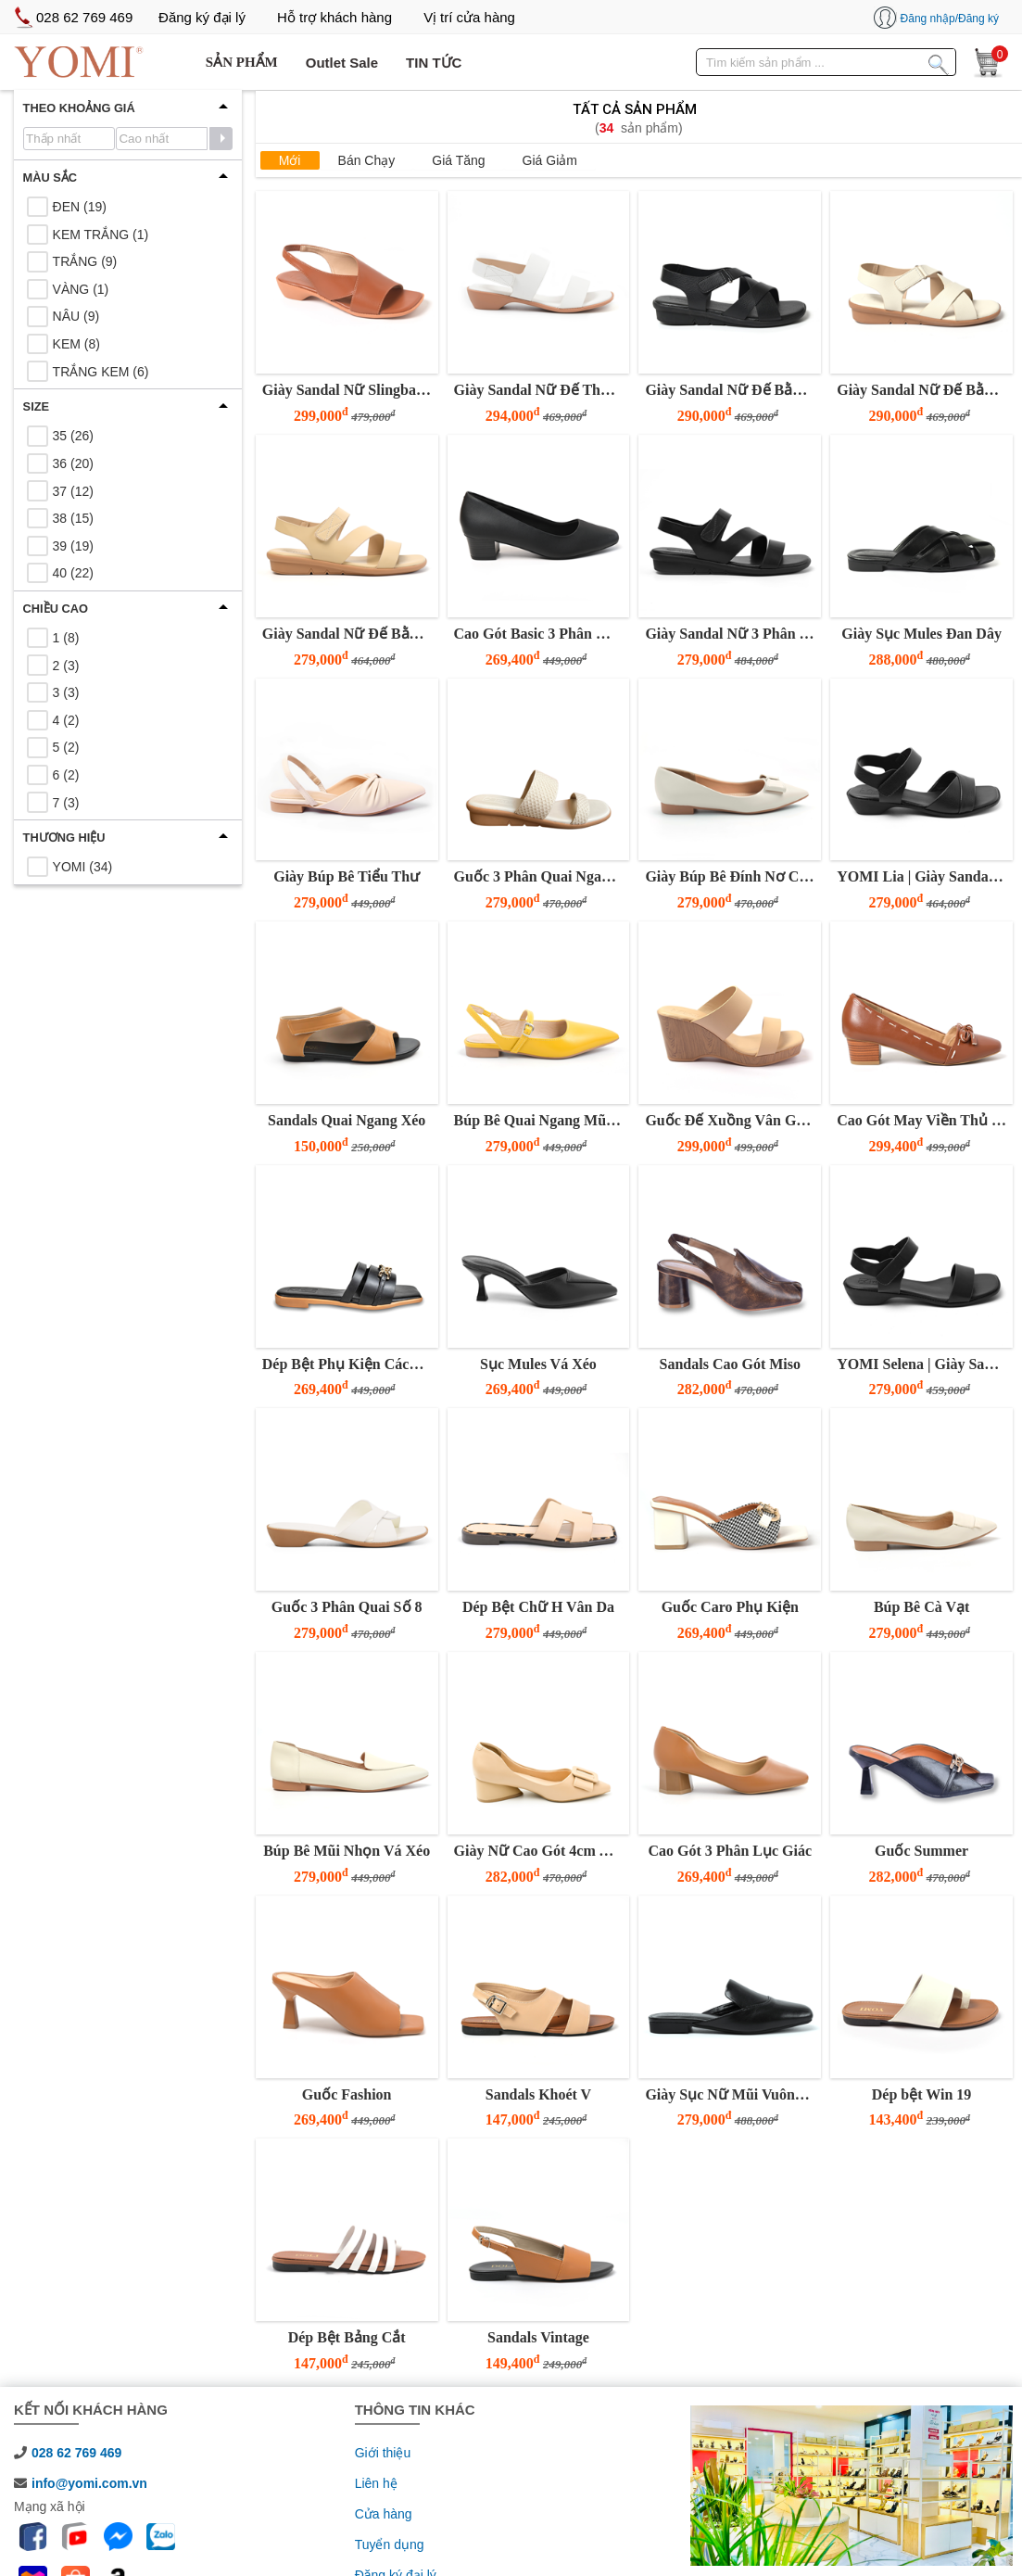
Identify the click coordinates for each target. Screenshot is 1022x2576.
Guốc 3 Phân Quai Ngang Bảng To (539, 876)
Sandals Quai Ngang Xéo (346, 1120)
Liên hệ (376, 2483)
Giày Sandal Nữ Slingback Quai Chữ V (348, 390)
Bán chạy (367, 160)
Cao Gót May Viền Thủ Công (922, 1120)
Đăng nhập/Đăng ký (950, 18)
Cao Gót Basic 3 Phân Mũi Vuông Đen (539, 633)
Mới (290, 160)
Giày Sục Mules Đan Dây (921, 633)
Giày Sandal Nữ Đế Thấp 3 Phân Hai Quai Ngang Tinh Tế (539, 390)
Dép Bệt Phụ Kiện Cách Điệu (348, 1364)
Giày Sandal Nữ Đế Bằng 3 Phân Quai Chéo (730, 390)
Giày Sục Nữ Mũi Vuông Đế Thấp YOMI (730, 2094)
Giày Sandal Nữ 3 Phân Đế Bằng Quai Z (730, 633)
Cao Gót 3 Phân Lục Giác (730, 1851)
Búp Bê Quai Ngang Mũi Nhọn (539, 1120)
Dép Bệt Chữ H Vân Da (538, 1607)
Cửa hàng (383, 2513)
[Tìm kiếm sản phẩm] (938, 61)
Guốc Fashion (347, 2094)
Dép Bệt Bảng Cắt (347, 2337)
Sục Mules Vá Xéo (538, 1364)
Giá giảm (550, 160)
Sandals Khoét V (538, 2094)
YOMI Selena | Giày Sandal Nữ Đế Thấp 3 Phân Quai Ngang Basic (922, 1364)
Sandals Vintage (538, 2337)
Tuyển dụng (389, 2544)
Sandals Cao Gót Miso (730, 1364)
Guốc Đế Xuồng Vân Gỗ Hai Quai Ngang (730, 1120)
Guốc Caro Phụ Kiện (730, 1607)
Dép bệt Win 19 (922, 2094)
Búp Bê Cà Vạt (921, 1607)
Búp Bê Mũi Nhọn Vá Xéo (346, 1851)
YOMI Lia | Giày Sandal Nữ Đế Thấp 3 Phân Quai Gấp (922, 876)
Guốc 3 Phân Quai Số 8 (347, 1607)
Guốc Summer (921, 1851)
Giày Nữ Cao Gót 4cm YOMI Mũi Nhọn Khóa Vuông (539, 1851)
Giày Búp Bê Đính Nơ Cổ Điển (730, 876)
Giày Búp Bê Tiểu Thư (346, 876)
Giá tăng (458, 160)
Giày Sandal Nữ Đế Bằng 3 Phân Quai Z (348, 633)
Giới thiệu (383, 2452)
